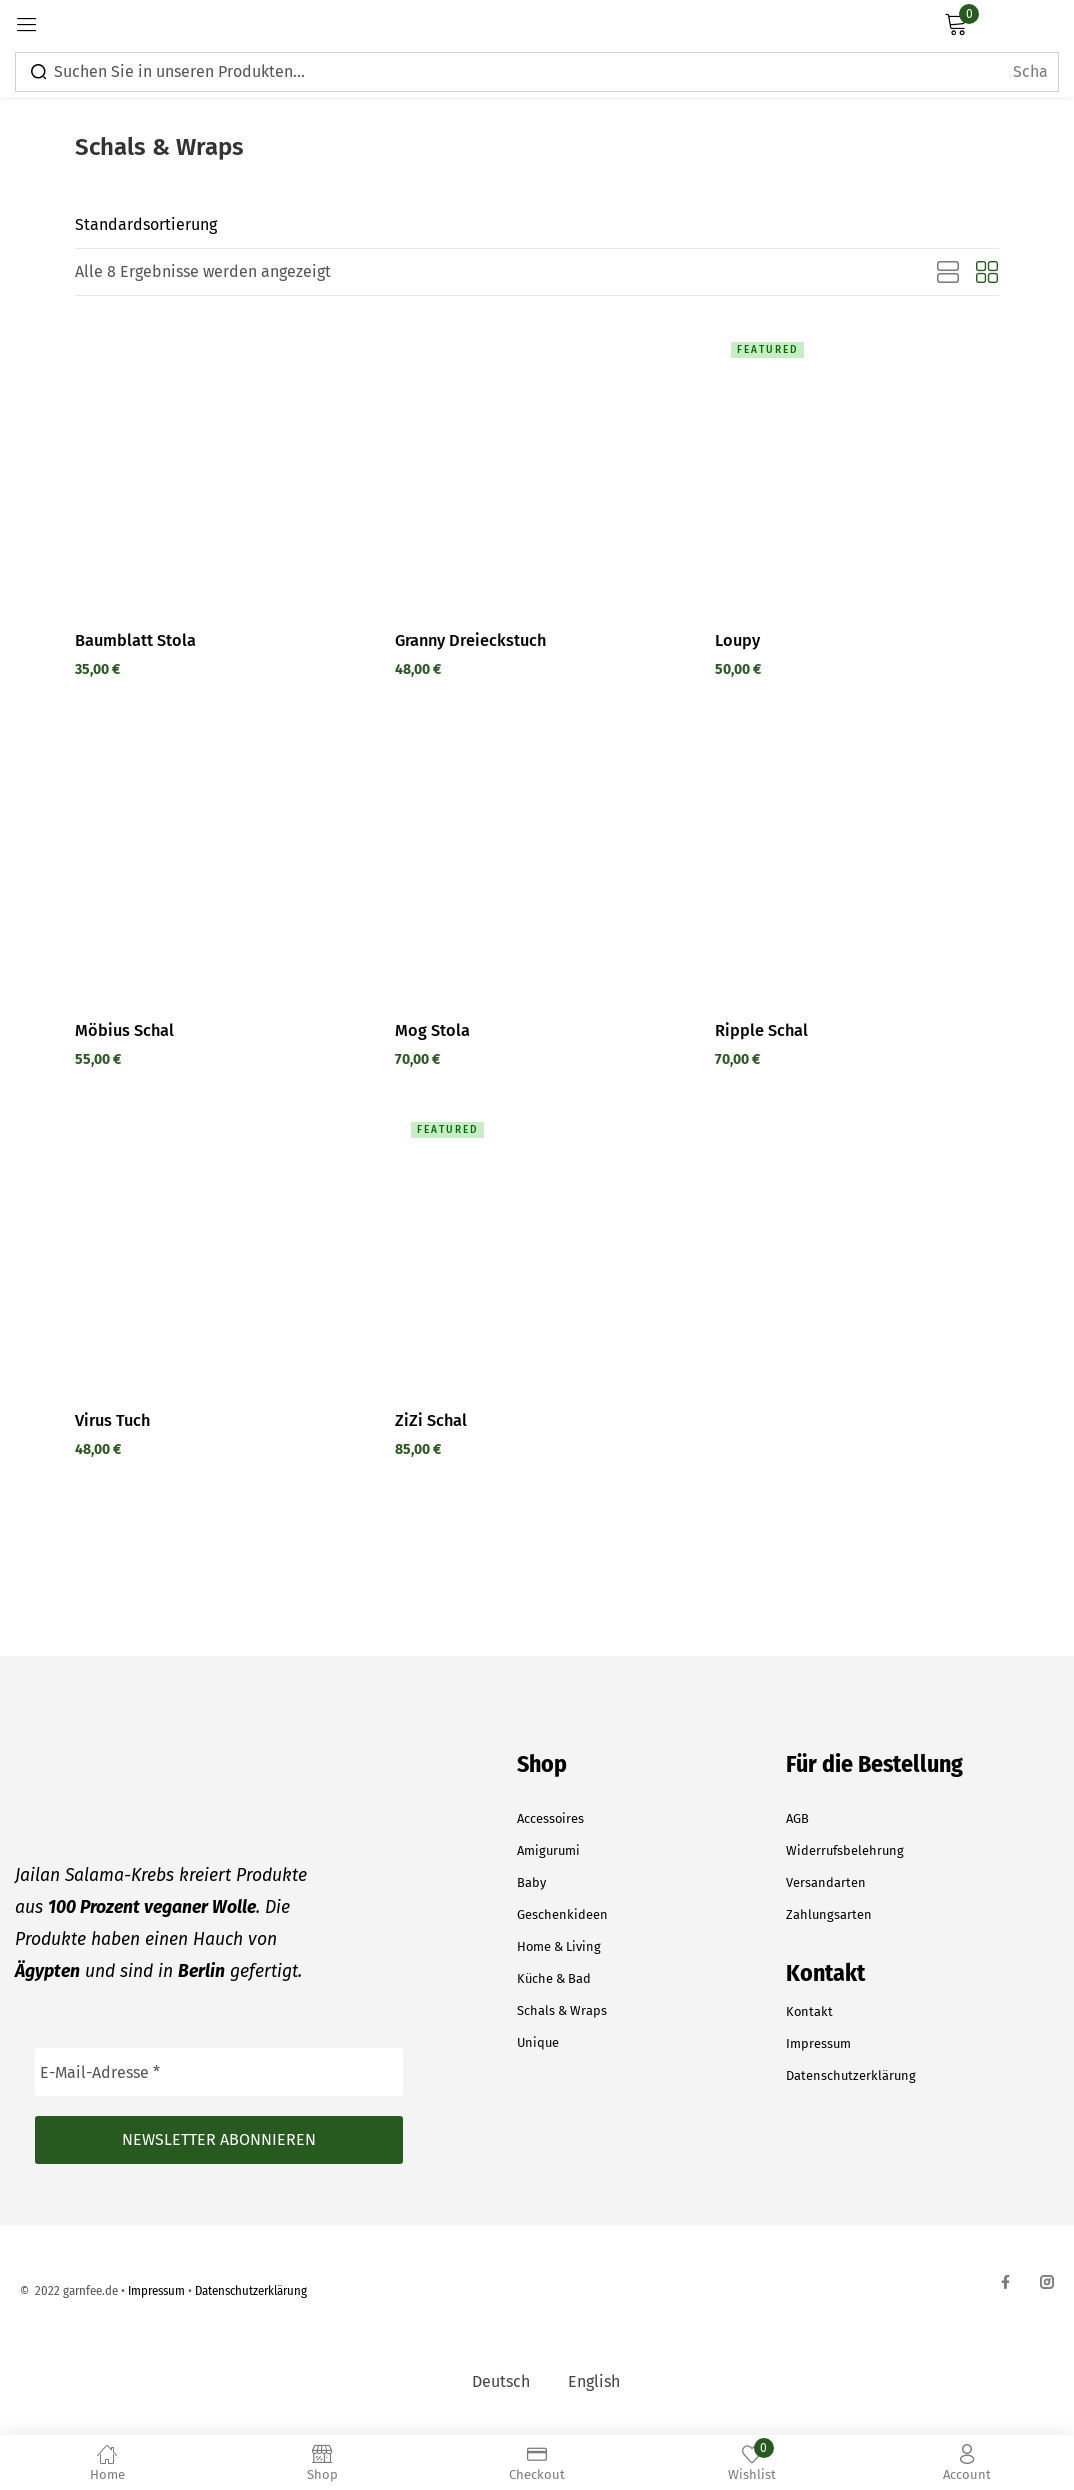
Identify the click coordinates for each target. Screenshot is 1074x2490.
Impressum (818, 2043)
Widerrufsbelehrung (845, 1850)
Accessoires (550, 1818)
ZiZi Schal (431, 1420)
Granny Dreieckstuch (473, 640)
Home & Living (559, 1946)
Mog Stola (432, 1030)
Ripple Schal (762, 1030)
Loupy (738, 640)
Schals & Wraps (562, 2010)
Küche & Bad (554, 1978)
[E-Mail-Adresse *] (219, 2072)
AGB (797, 1818)
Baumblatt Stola (136, 640)
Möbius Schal (125, 1030)
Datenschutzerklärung (851, 2075)
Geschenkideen (562, 1914)
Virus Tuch (114, 1420)
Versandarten (826, 1882)
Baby (531, 1882)
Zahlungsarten (829, 1914)
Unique (538, 2042)
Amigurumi (548, 1850)
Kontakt (809, 2011)
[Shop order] (195, 225)
